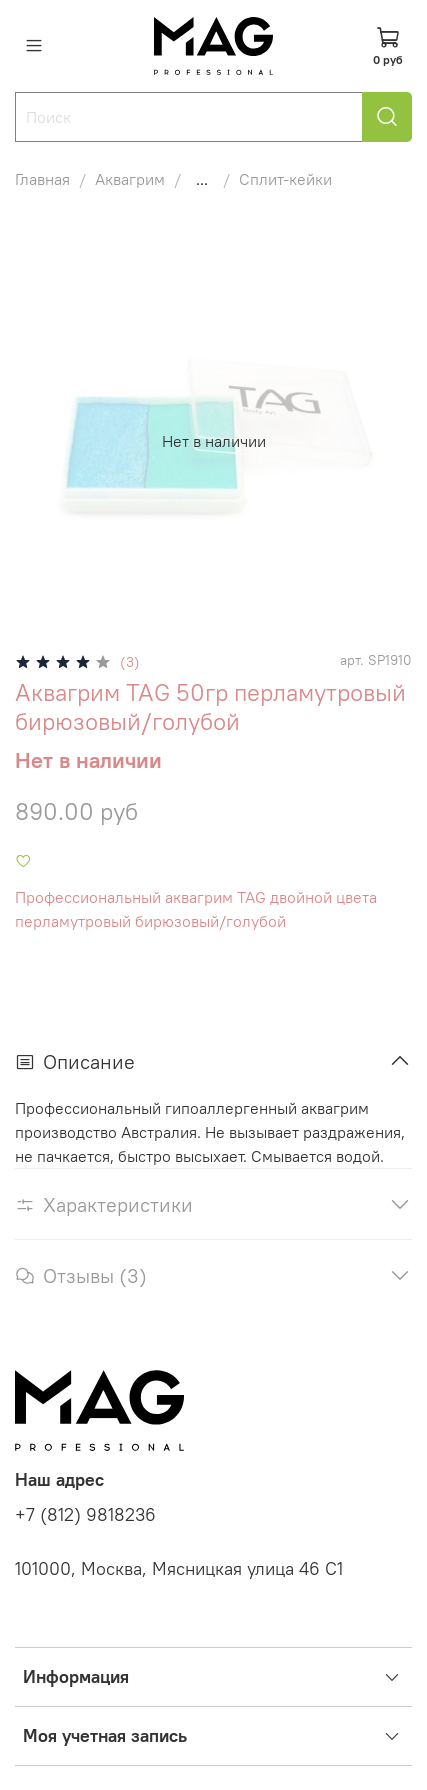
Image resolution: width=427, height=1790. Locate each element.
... (202, 179)
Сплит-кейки (285, 179)
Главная (42, 179)
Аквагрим (130, 179)
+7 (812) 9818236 (85, 1515)
